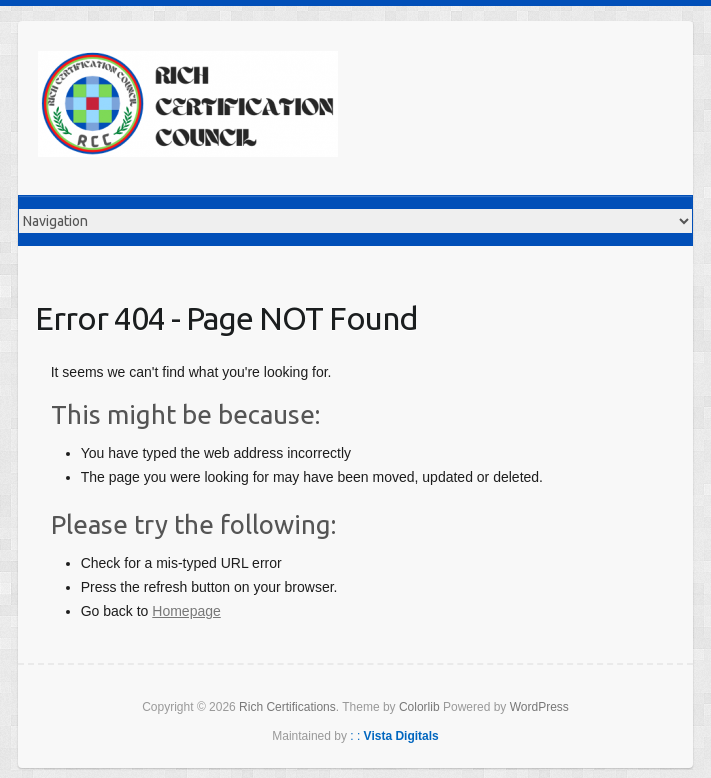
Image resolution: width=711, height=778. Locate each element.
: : (394, 736)
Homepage (186, 611)
